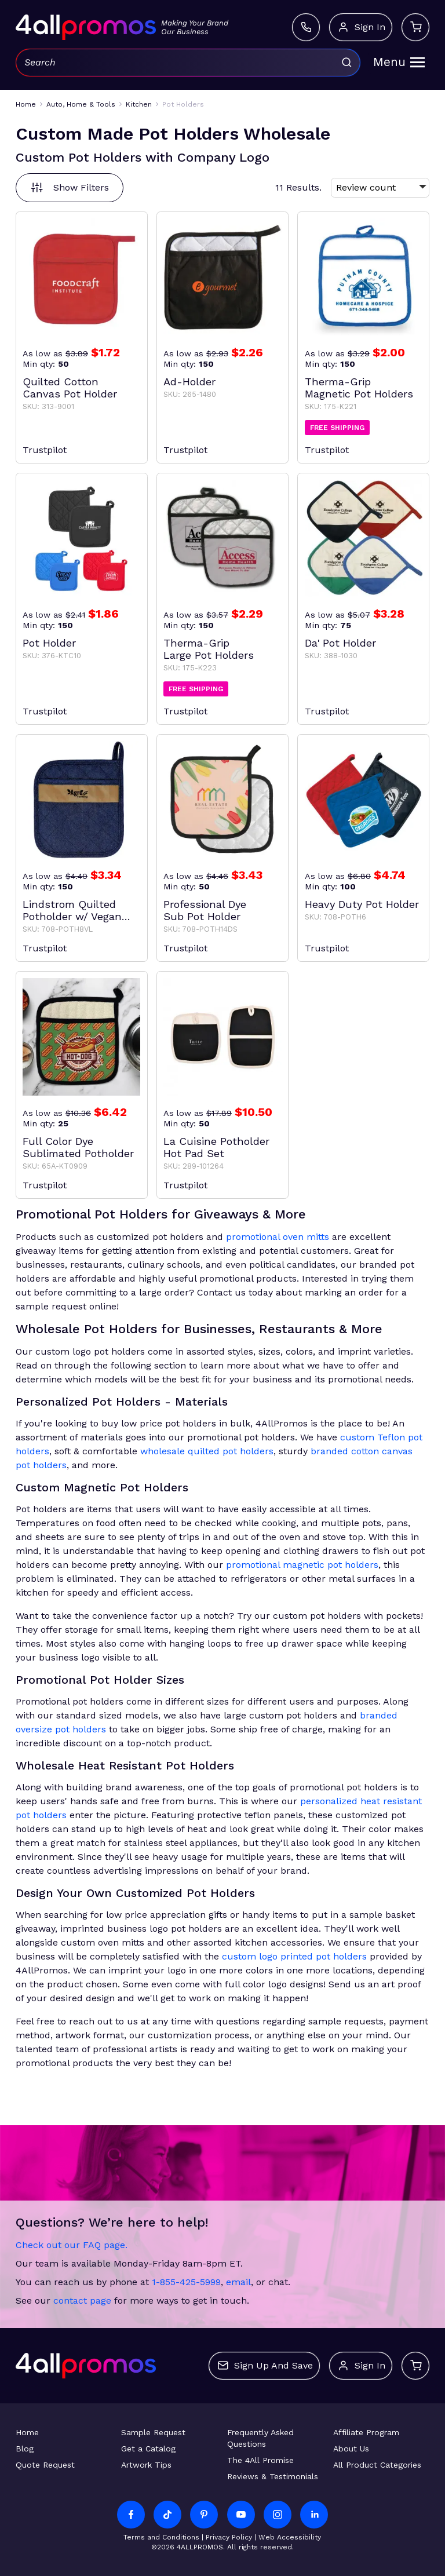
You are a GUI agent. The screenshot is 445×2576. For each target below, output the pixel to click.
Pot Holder (49, 643)
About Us (351, 2448)
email (238, 2281)
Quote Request (45, 2464)
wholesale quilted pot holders (206, 1451)
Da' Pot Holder (340, 643)
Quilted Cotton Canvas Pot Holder (70, 387)
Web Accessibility (289, 2537)
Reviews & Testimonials (272, 2476)
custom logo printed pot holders (294, 1956)
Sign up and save (264, 2366)
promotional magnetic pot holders (302, 1564)
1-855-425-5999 (186, 2281)
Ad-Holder (189, 381)
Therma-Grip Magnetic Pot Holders (359, 387)
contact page (82, 2300)
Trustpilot (45, 449)
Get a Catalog (148, 2448)
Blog (25, 2448)
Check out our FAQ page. (71, 2244)
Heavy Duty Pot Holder (362, 904)
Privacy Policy (229, 2537)
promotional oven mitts (277, 1236)
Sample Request (153, 2432)
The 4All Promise (260, 2460)
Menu (399, 62)
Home (27, 2432)
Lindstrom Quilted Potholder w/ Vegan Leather (72, 910)
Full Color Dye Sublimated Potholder (78, 1147)
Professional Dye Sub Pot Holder (204, 910)
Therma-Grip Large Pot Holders (208, 649)
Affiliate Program (366, 2432)
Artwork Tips (146, 2464)
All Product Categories (377, 2464)
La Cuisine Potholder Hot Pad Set (216, 1147)
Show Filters (69, 188)
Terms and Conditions (161, 2537)
